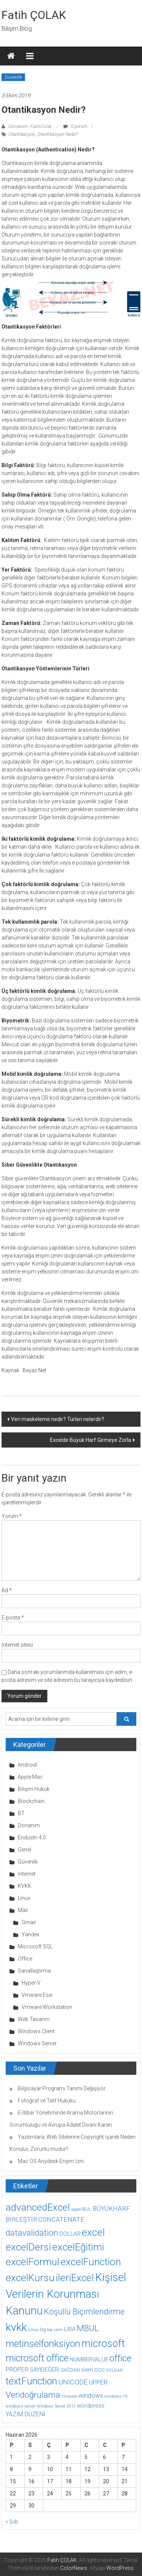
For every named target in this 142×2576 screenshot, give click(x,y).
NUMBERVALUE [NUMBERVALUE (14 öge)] (89, 2359)
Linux (24, 1898)
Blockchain (31, 1801)
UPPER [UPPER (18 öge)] (98, 2382)
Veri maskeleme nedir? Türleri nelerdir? (57, 1419)
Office (25, 1959)
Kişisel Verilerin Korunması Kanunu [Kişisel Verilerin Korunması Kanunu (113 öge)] (66, 2294)
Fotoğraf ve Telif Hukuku (47, 2101)
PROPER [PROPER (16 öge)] (17, 2369)
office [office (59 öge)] (120, 2358)
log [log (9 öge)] (43, 2329)
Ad (7, 1590)
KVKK (24, 1886)
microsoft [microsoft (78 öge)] (103, 2344)
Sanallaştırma (34, 1971)
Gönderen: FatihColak (30, 126)
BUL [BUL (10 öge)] (86, 2209)
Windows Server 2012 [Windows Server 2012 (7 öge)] (56, 2406)
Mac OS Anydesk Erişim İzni (51, 2161)
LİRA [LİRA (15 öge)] (70, 2329)
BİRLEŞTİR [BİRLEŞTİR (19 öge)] (21, 2219)
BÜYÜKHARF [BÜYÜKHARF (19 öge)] (111, 2208)
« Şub (12, 2521)
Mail (23, 1910)
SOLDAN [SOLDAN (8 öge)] (114, 2370)
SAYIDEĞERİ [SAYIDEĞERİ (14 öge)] (44, 2369)
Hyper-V (31, 1983)
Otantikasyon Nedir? (57, 134)
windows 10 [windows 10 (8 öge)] (115, 2396)
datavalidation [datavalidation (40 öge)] (32, 2233)
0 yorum (75, 126)
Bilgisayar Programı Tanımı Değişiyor (62, 2088)
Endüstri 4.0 (32, 1837)
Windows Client (36, 2031)
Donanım (29, 1825)
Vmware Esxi (37, 1995)
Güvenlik (13, 77)
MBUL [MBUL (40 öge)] (88, 2328)
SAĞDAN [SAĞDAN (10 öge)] (70, 2370)
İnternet (27, 1874)
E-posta (13, 1617)
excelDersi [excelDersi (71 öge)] (28, 2247)
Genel (24, 1850)
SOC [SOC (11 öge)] (99, 2370)
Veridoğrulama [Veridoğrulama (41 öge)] (33, 2395)
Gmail (29, 1922)
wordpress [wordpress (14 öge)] (91, 2405)
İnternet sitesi (17, 1645)
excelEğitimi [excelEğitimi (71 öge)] (78, 2247)
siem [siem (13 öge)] (87, 2369)
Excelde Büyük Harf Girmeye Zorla (90, 1440)
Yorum (12, 1516)
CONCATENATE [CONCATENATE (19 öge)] (61, 2219)
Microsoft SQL (35, 1946)
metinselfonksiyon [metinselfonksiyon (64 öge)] (43, 2343)
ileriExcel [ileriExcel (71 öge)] (75, 2277)
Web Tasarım (34, 2019)
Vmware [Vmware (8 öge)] (69, 2396)
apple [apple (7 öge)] (76, 2209)
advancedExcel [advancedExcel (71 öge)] (38, 2207)
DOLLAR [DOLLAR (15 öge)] (70, 2233)
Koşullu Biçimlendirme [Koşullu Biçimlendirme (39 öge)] (84, 2311)
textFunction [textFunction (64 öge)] (31, 2381)
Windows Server (37, 2043)
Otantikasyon (21, 134)
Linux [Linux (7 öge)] (33, 2329)
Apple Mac (30, 1777)
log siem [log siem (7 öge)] (55, 2329)
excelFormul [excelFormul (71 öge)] (32, 2261)
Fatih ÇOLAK (34, 15)
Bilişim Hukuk (34, 1789)
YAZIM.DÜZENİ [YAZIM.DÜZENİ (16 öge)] (25, 2414)
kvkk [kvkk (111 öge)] (16, 2327)
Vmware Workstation (47, 2007)
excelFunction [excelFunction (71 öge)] (91, 2261)
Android (27, 1765)
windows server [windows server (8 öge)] (21, 2406)
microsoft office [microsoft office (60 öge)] (37, 2358)
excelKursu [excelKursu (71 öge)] (30, 2277)
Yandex (30, 1934)
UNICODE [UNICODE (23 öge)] (73, 2382)
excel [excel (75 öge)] (93, 2232)
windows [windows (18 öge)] (90, 2395)
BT (21, 1813)
